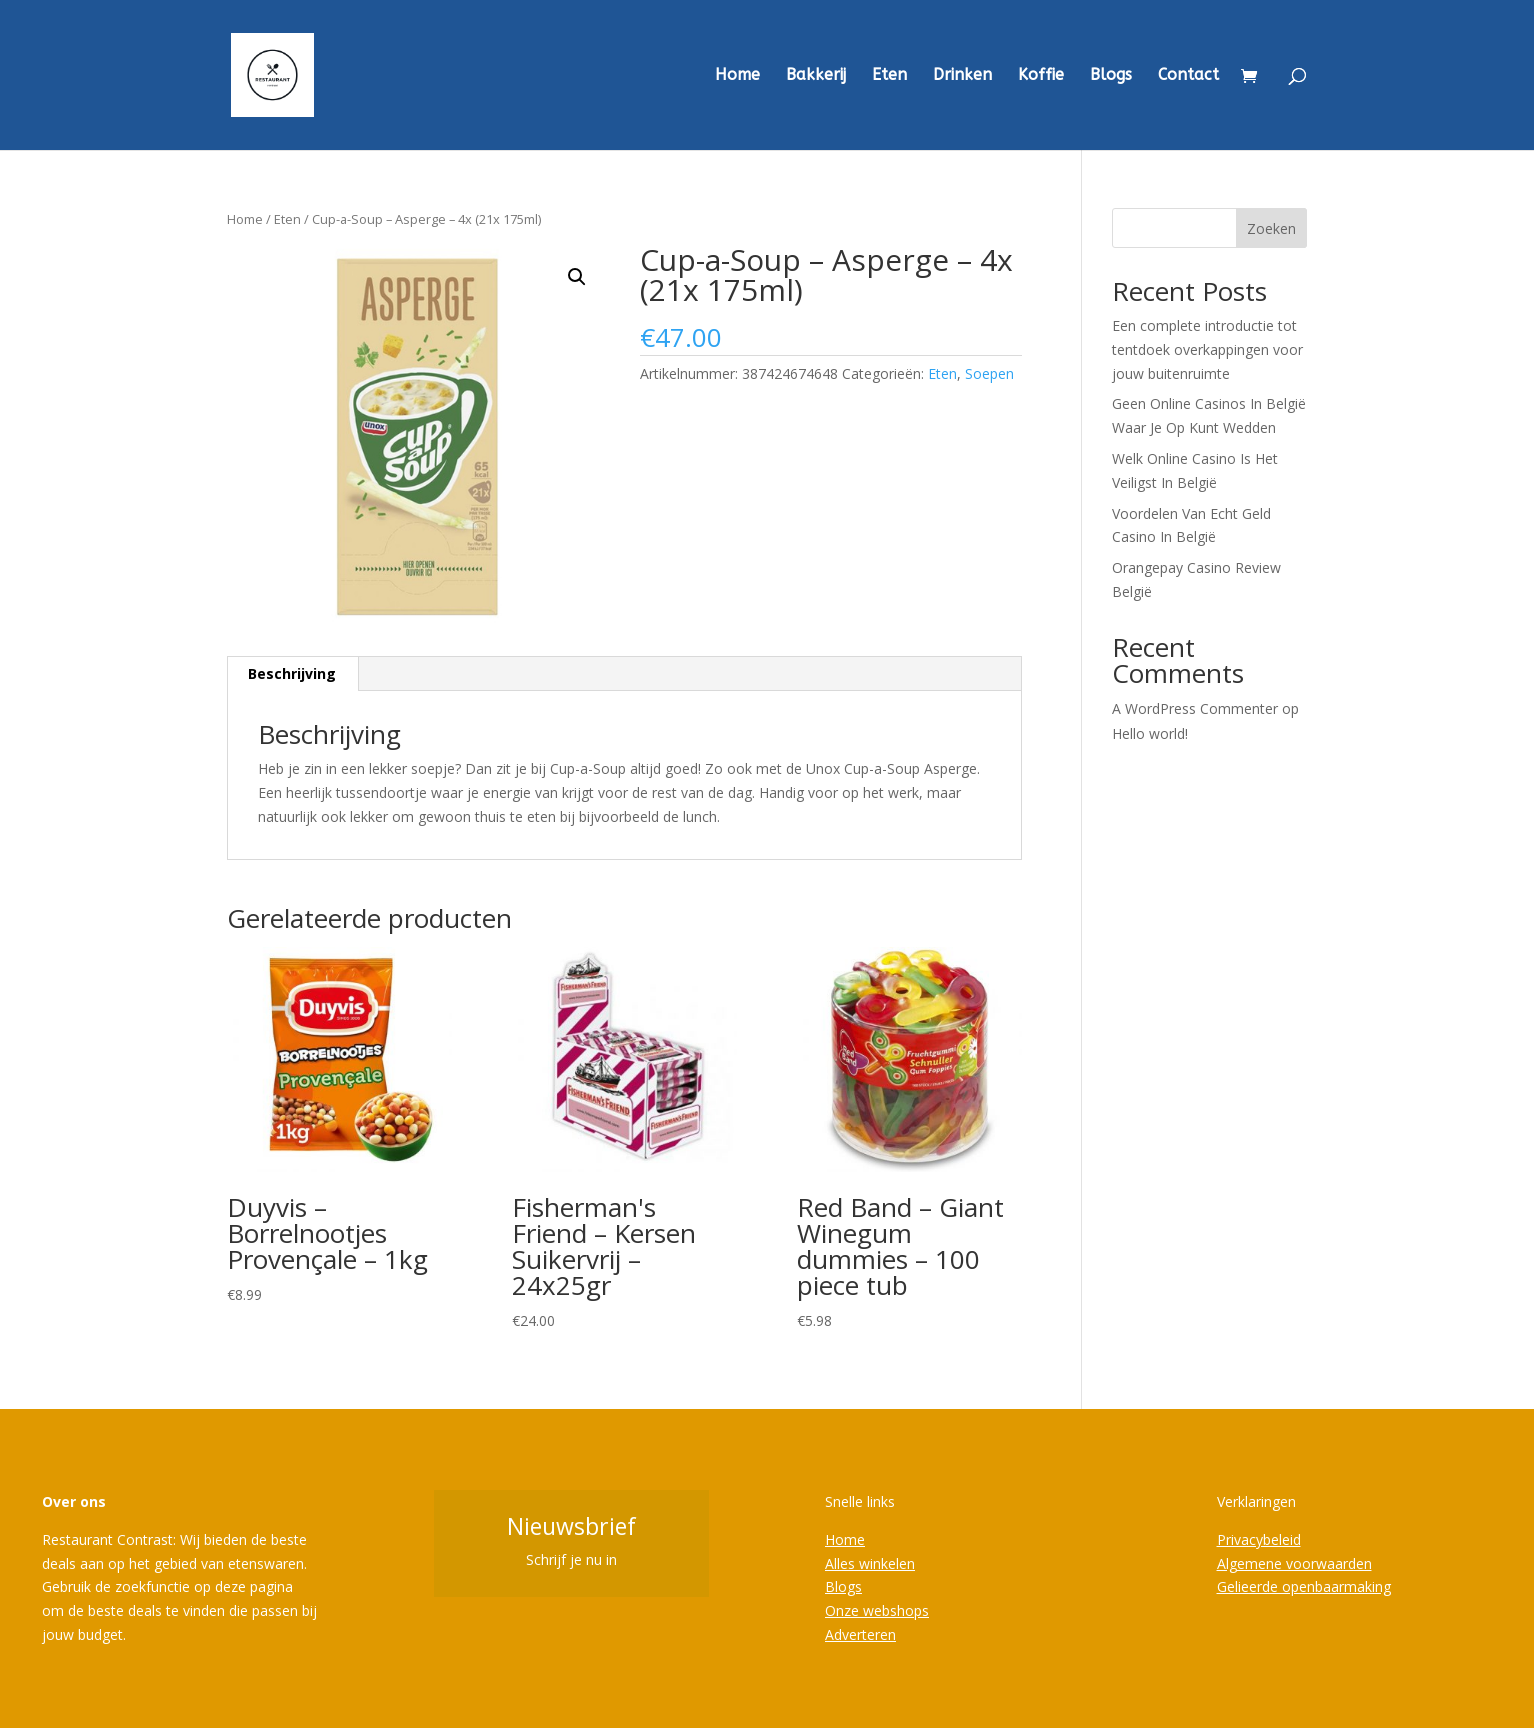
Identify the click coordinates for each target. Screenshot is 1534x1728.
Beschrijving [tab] (292, 673)
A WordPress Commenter (1195, 708)
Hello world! (1150, 733)
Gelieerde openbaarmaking (1304, 1586)
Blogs (1111, 76)
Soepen (989, 373)
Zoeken (1271, 228)
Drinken (962, 76)
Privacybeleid (1259, 1539)
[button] (577, 277)
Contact (1188, 76)
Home (737, 76)
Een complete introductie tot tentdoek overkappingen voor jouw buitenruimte (1207, 349)
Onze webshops (877, 1610)
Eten (889, 76)
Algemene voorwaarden (1294, 1563)
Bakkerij (816, 76)
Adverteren (860, 1634)
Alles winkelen (870, 1563)
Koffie (1041, 76)
